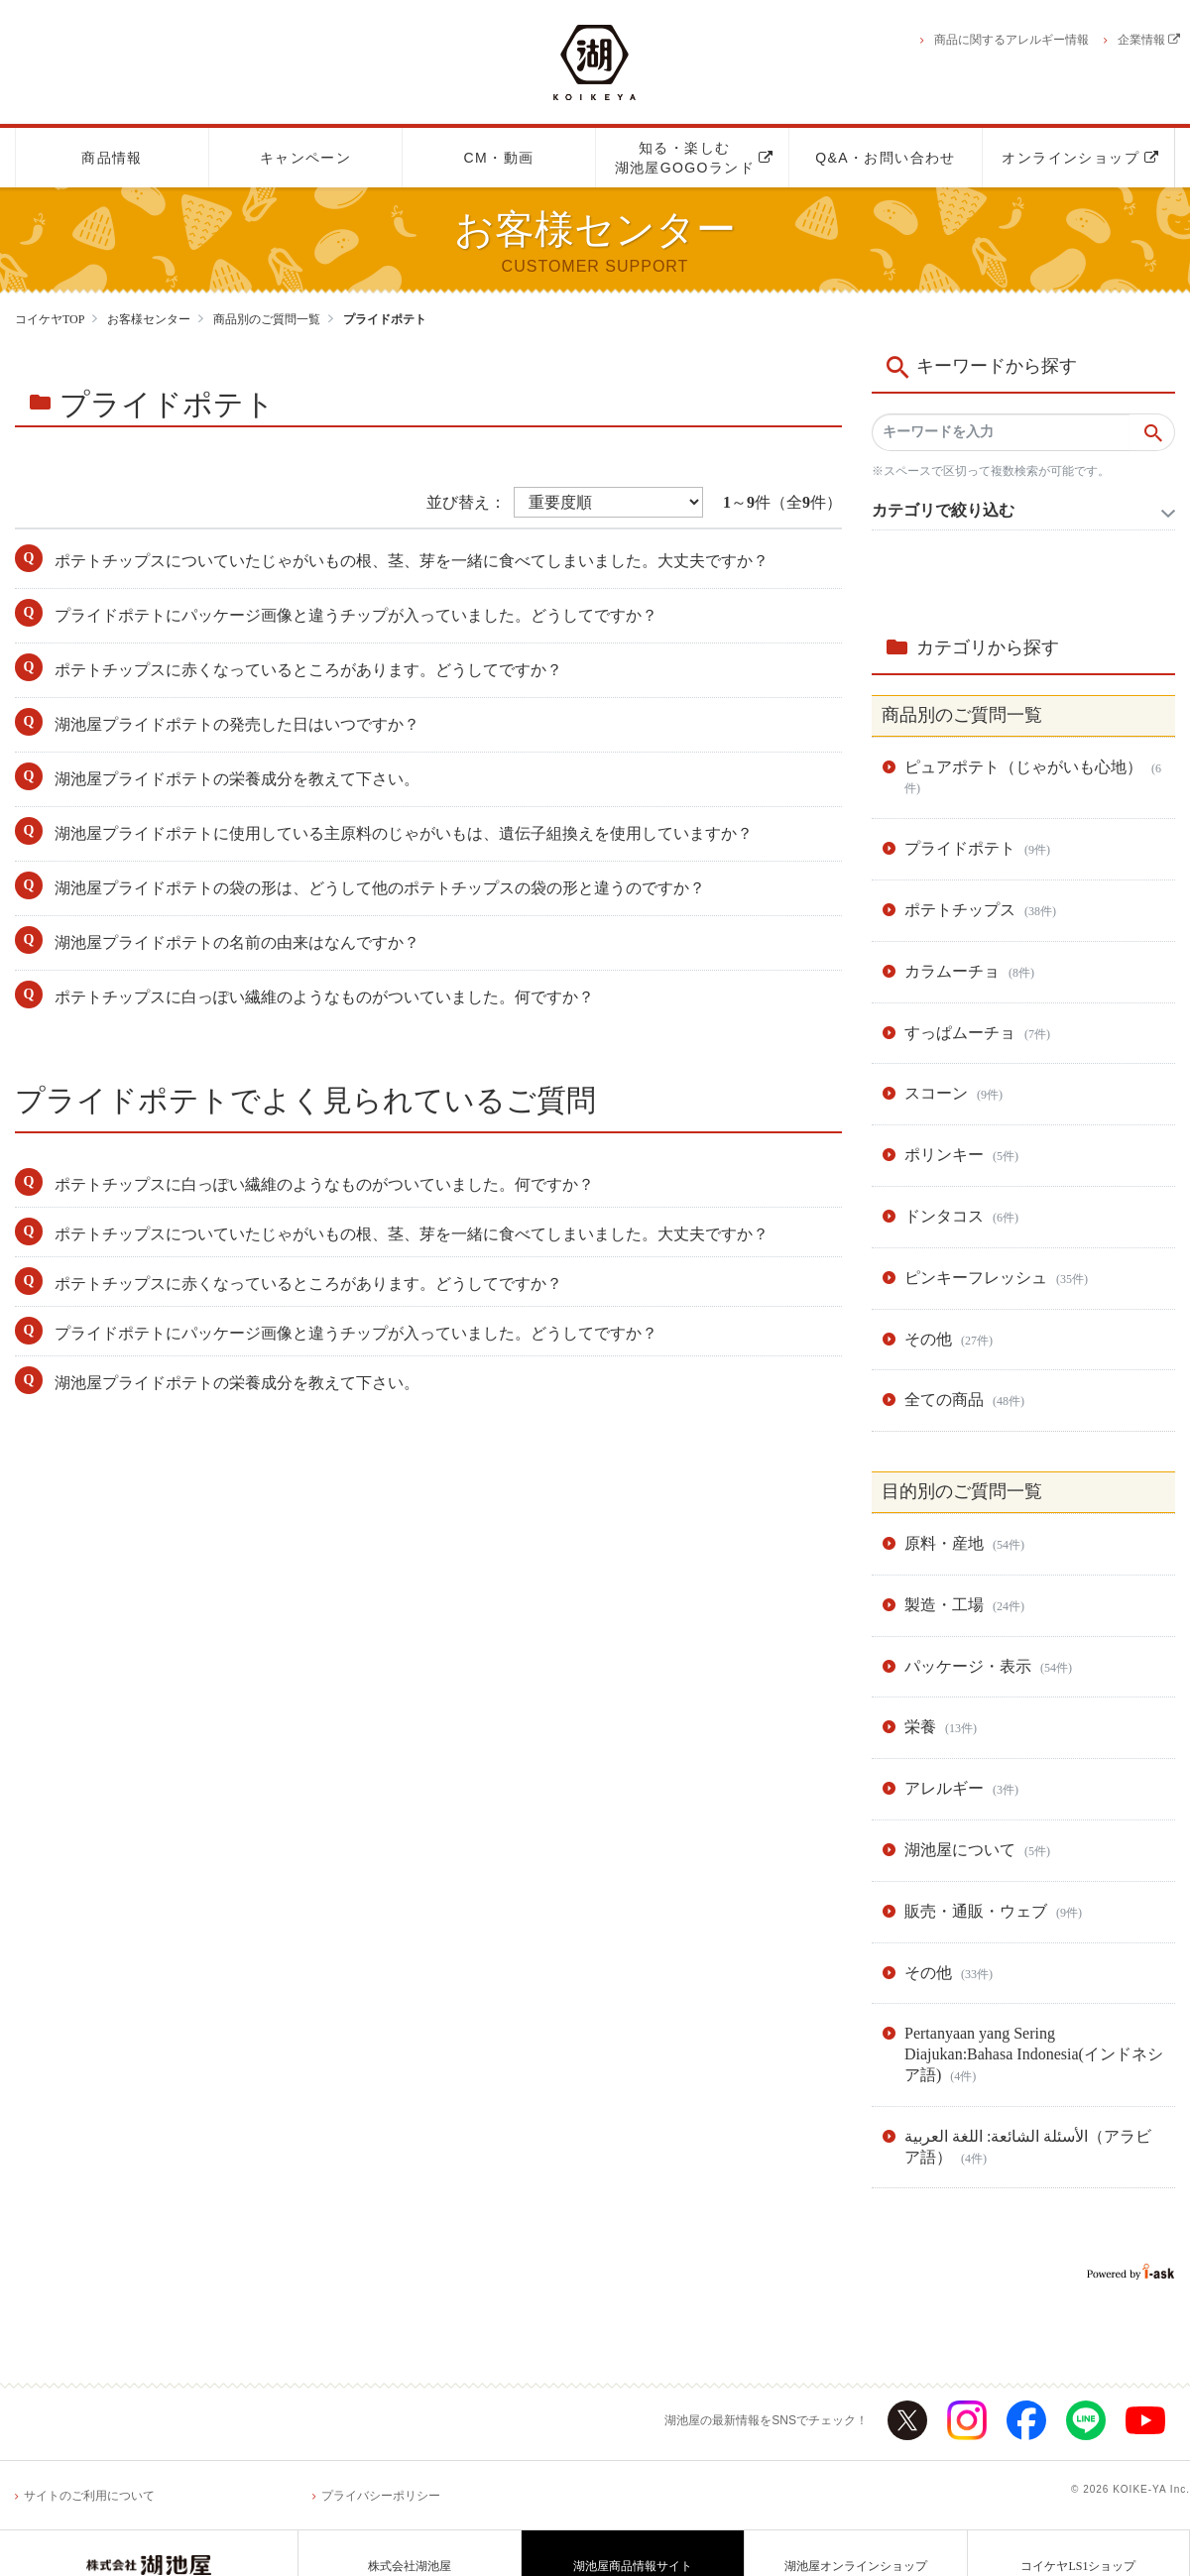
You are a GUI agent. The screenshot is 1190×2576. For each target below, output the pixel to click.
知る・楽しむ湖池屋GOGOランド (694, 158)
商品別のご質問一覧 (266, 319)
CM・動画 (499, 158)
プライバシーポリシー (380, 2496)
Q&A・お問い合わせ (885, 158)
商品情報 (112, 158)
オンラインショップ (1080, 158)
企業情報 (1149, 40)
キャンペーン (305, 158)
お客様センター (148, 319)
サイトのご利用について (89, 2496)
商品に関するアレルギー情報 (1011, 40)
